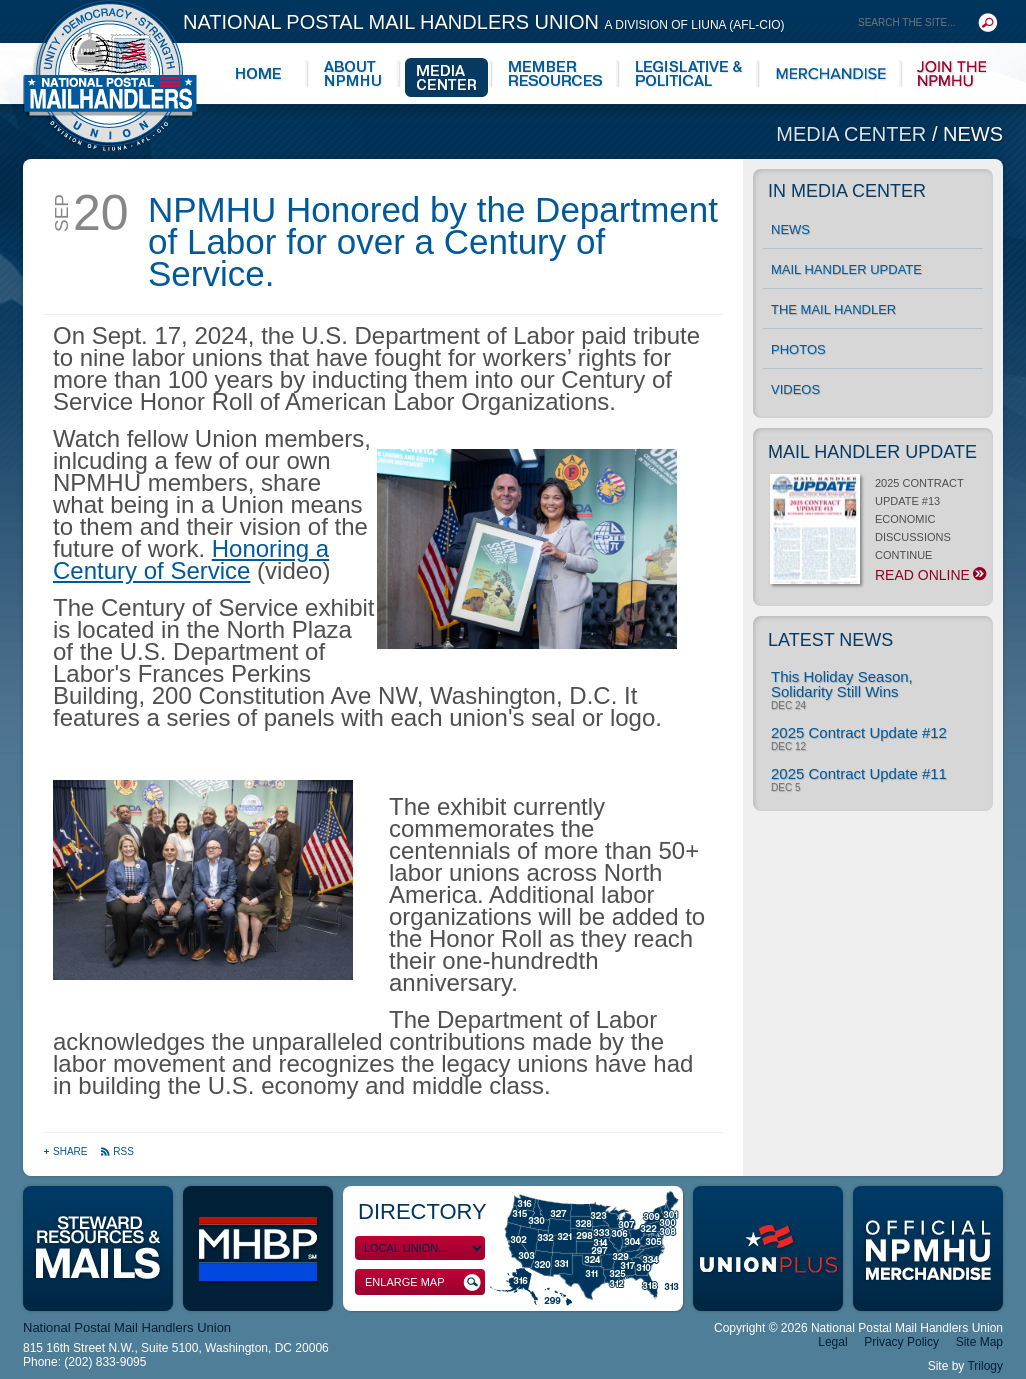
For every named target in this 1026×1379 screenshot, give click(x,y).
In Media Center (847, 191)
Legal (832, 1342)
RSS (117, 1151)
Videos (795, 389)
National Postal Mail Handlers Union (484, 22)
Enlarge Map (423, 1282)
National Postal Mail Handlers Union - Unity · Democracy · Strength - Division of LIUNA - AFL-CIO (110, 75)
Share (66, 1151)
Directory (422, 1211)
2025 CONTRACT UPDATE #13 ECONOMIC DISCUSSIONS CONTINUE (876, 530)
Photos (798, 349)
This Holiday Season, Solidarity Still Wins (842, 684)
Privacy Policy (901, 1342)
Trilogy (985, 1366)
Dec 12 (788, 747)
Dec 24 (788, 706)
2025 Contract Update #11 (859, 773)
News (973, 134)
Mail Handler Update (846, 269)
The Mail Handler (833, 309)
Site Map (979, 1342)
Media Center (854, 134)
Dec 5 (785, 788)
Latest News (830, 640)
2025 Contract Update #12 (859, 732)
